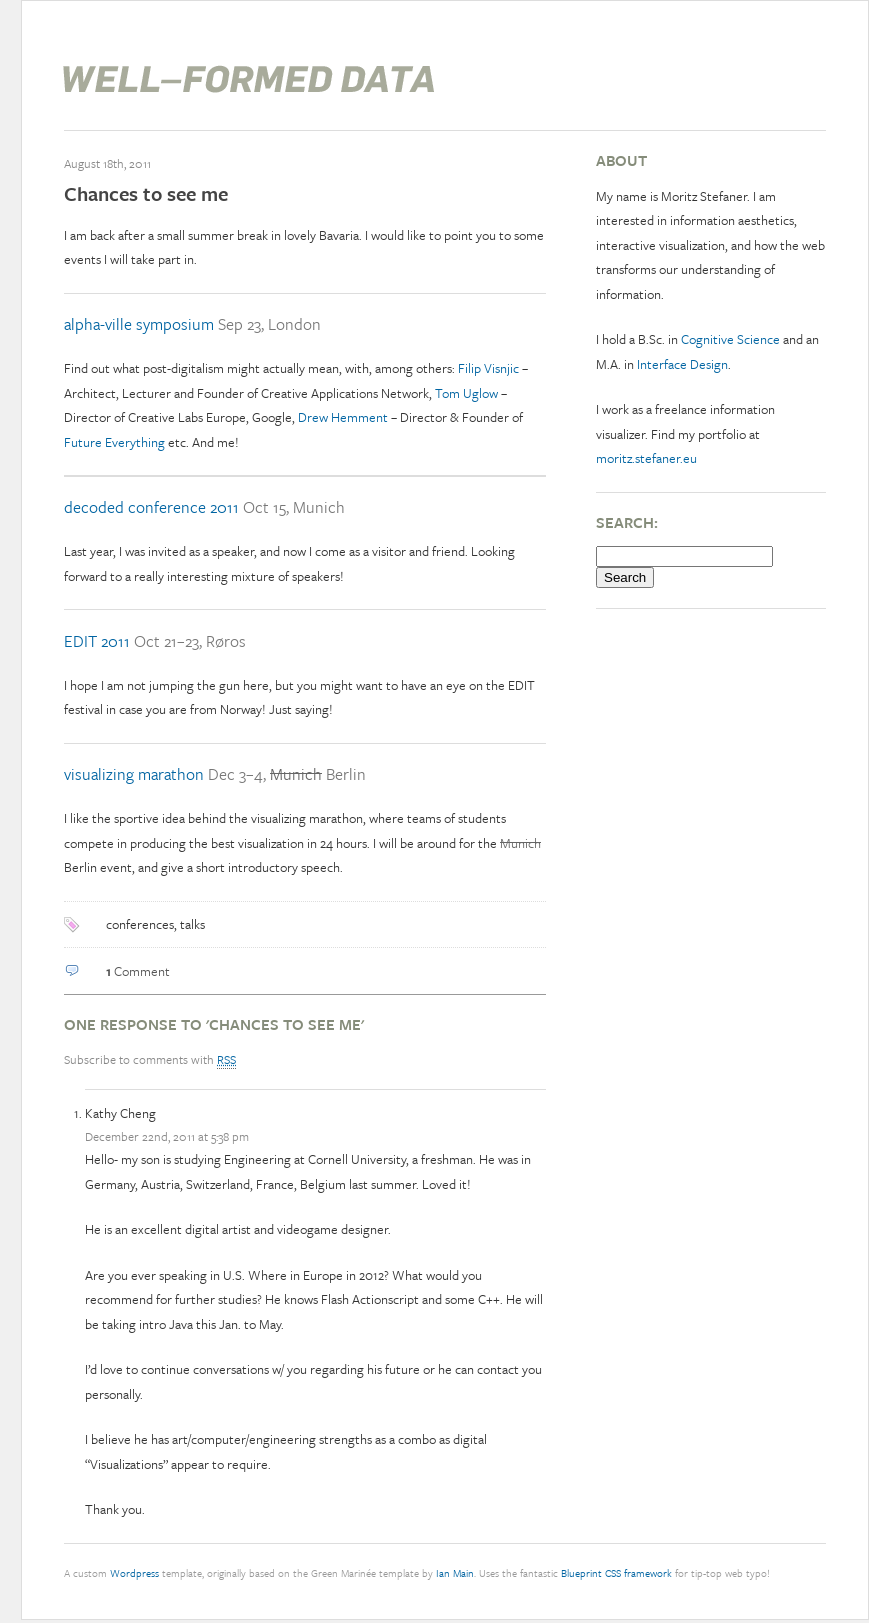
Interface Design (682, 364)
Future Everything (114, 442)
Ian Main (455, 1573)
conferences (140, 924)
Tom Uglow (466, 393)
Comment (138, 971)
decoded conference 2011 (151, 507)
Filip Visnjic (490, 368)
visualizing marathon (134, 774)
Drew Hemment (343, 417)
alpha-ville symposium (139, 324)
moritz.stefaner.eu (646, 458)
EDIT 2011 (97, 641)
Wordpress (134, 1573)
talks (192, 924)
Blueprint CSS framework (616, 1573)
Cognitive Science (730, 339)
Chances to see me (146, 193)
